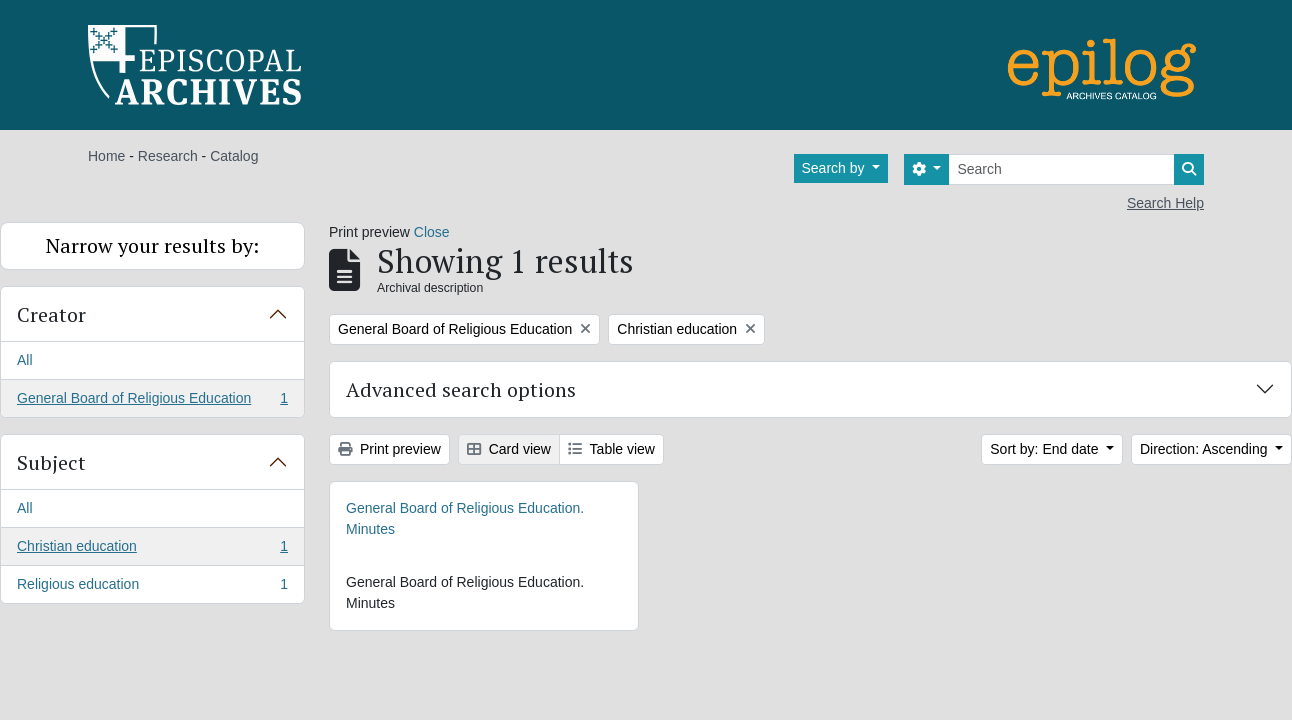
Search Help (1165, 203)
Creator (51, 314)
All (25, 360)
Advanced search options (461, 389)
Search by (835, 168)
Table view (611, 449)
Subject (51, 462)
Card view (509, 449)
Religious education (152, 588)
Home (106, 156)
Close (432, 232)
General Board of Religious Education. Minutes (465, 518)
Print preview (389, 449)
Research (168, 156)
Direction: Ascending (1206, 449)
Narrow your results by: (152, 245)
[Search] (1061, 169)
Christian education (152, 550)
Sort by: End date (1046, 449)
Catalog (234, 156)
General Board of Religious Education (152, 402)
